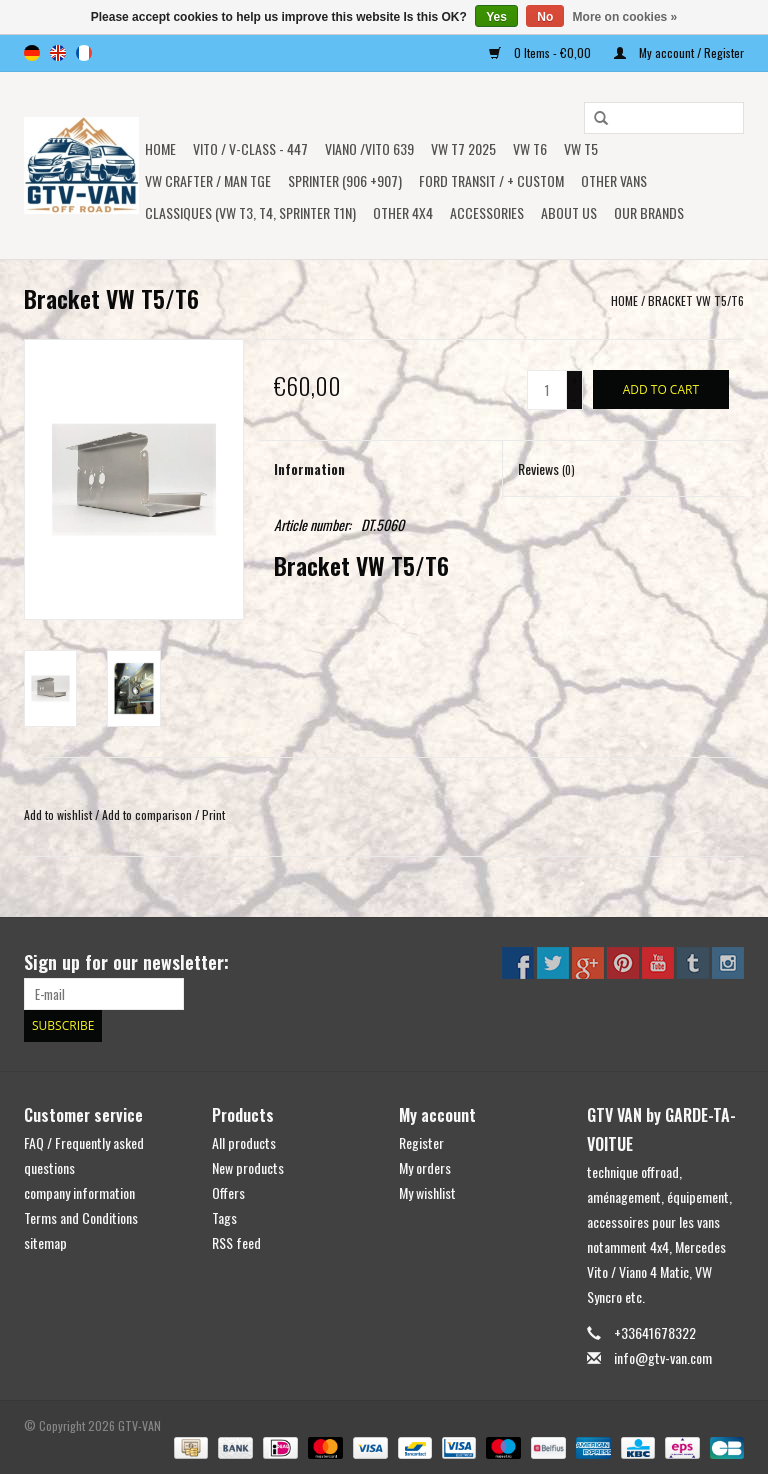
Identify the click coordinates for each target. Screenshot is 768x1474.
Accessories (487, 212)
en (58, 53)
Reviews (546, 468)
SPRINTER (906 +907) (345, 180)
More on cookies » (625, 17)
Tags (224, 1217)
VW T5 (581, 148)
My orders (425, 1167)
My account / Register (679, 52)
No (545, 17)
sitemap (45, 1242)
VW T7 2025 (463, 148)
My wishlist (427, 1192)
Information (309, 468)
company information (79, 1192)
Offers (228, 1192)
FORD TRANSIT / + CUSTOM (491, 180)
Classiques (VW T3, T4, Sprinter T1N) (250, 212)
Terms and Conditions (81, 1217)
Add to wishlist (58, 814)
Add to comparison (148, 814)
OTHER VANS (614, 180)
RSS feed (236, 1242)
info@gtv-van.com (663, 1357)
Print (213, 814)
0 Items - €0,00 (541, 52)
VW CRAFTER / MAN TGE (208, 180)
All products (244, 1142)
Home (160, 148)
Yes (496, 17)
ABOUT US (569, 212)
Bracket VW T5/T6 (696, 300)
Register (421, 1142)
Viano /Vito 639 (369, 148)
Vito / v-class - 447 (250, 148)
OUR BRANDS (649, 212)
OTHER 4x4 (403, 212)
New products (248, 1167)
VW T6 (530, 148)
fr (84, 53)
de (32, 53)
